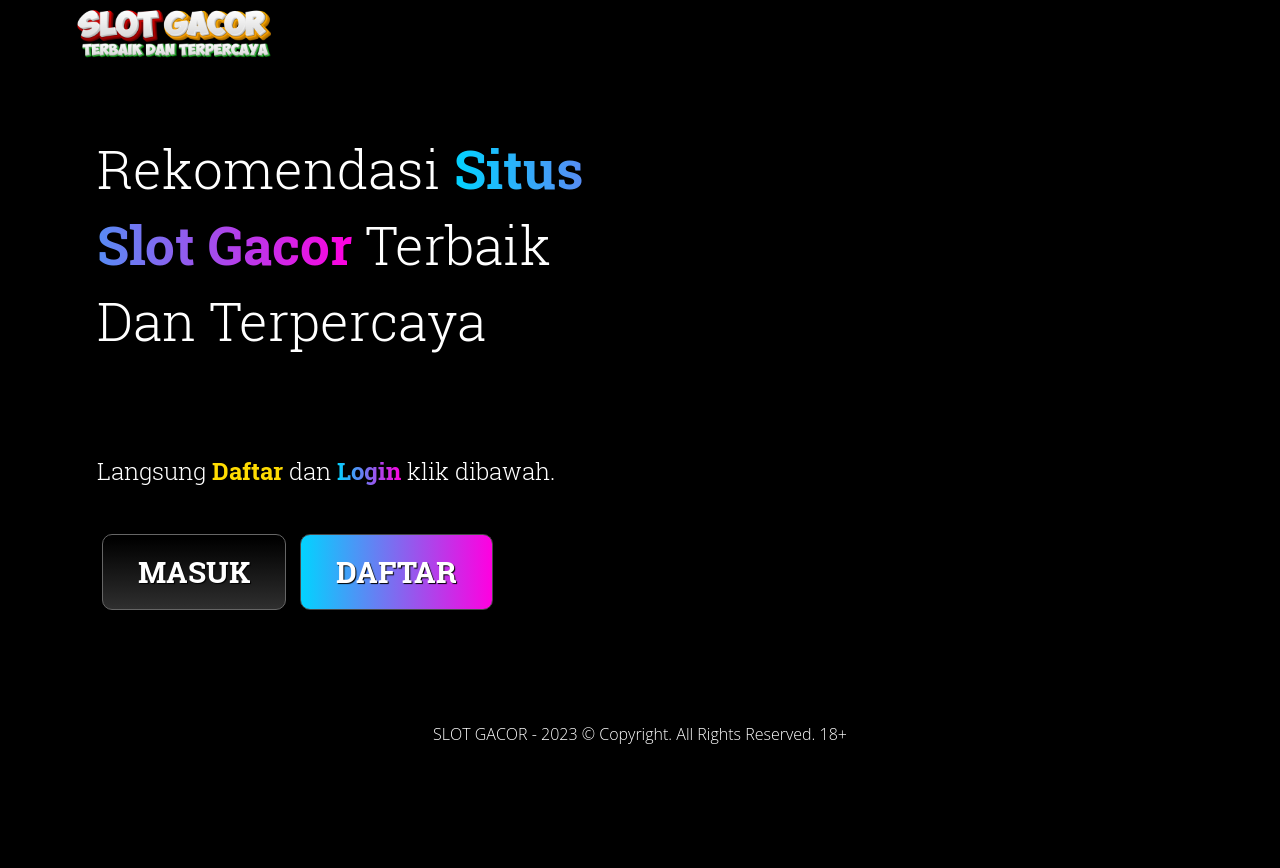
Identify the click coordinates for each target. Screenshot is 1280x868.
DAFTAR (396, 571)
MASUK (194, 571)
